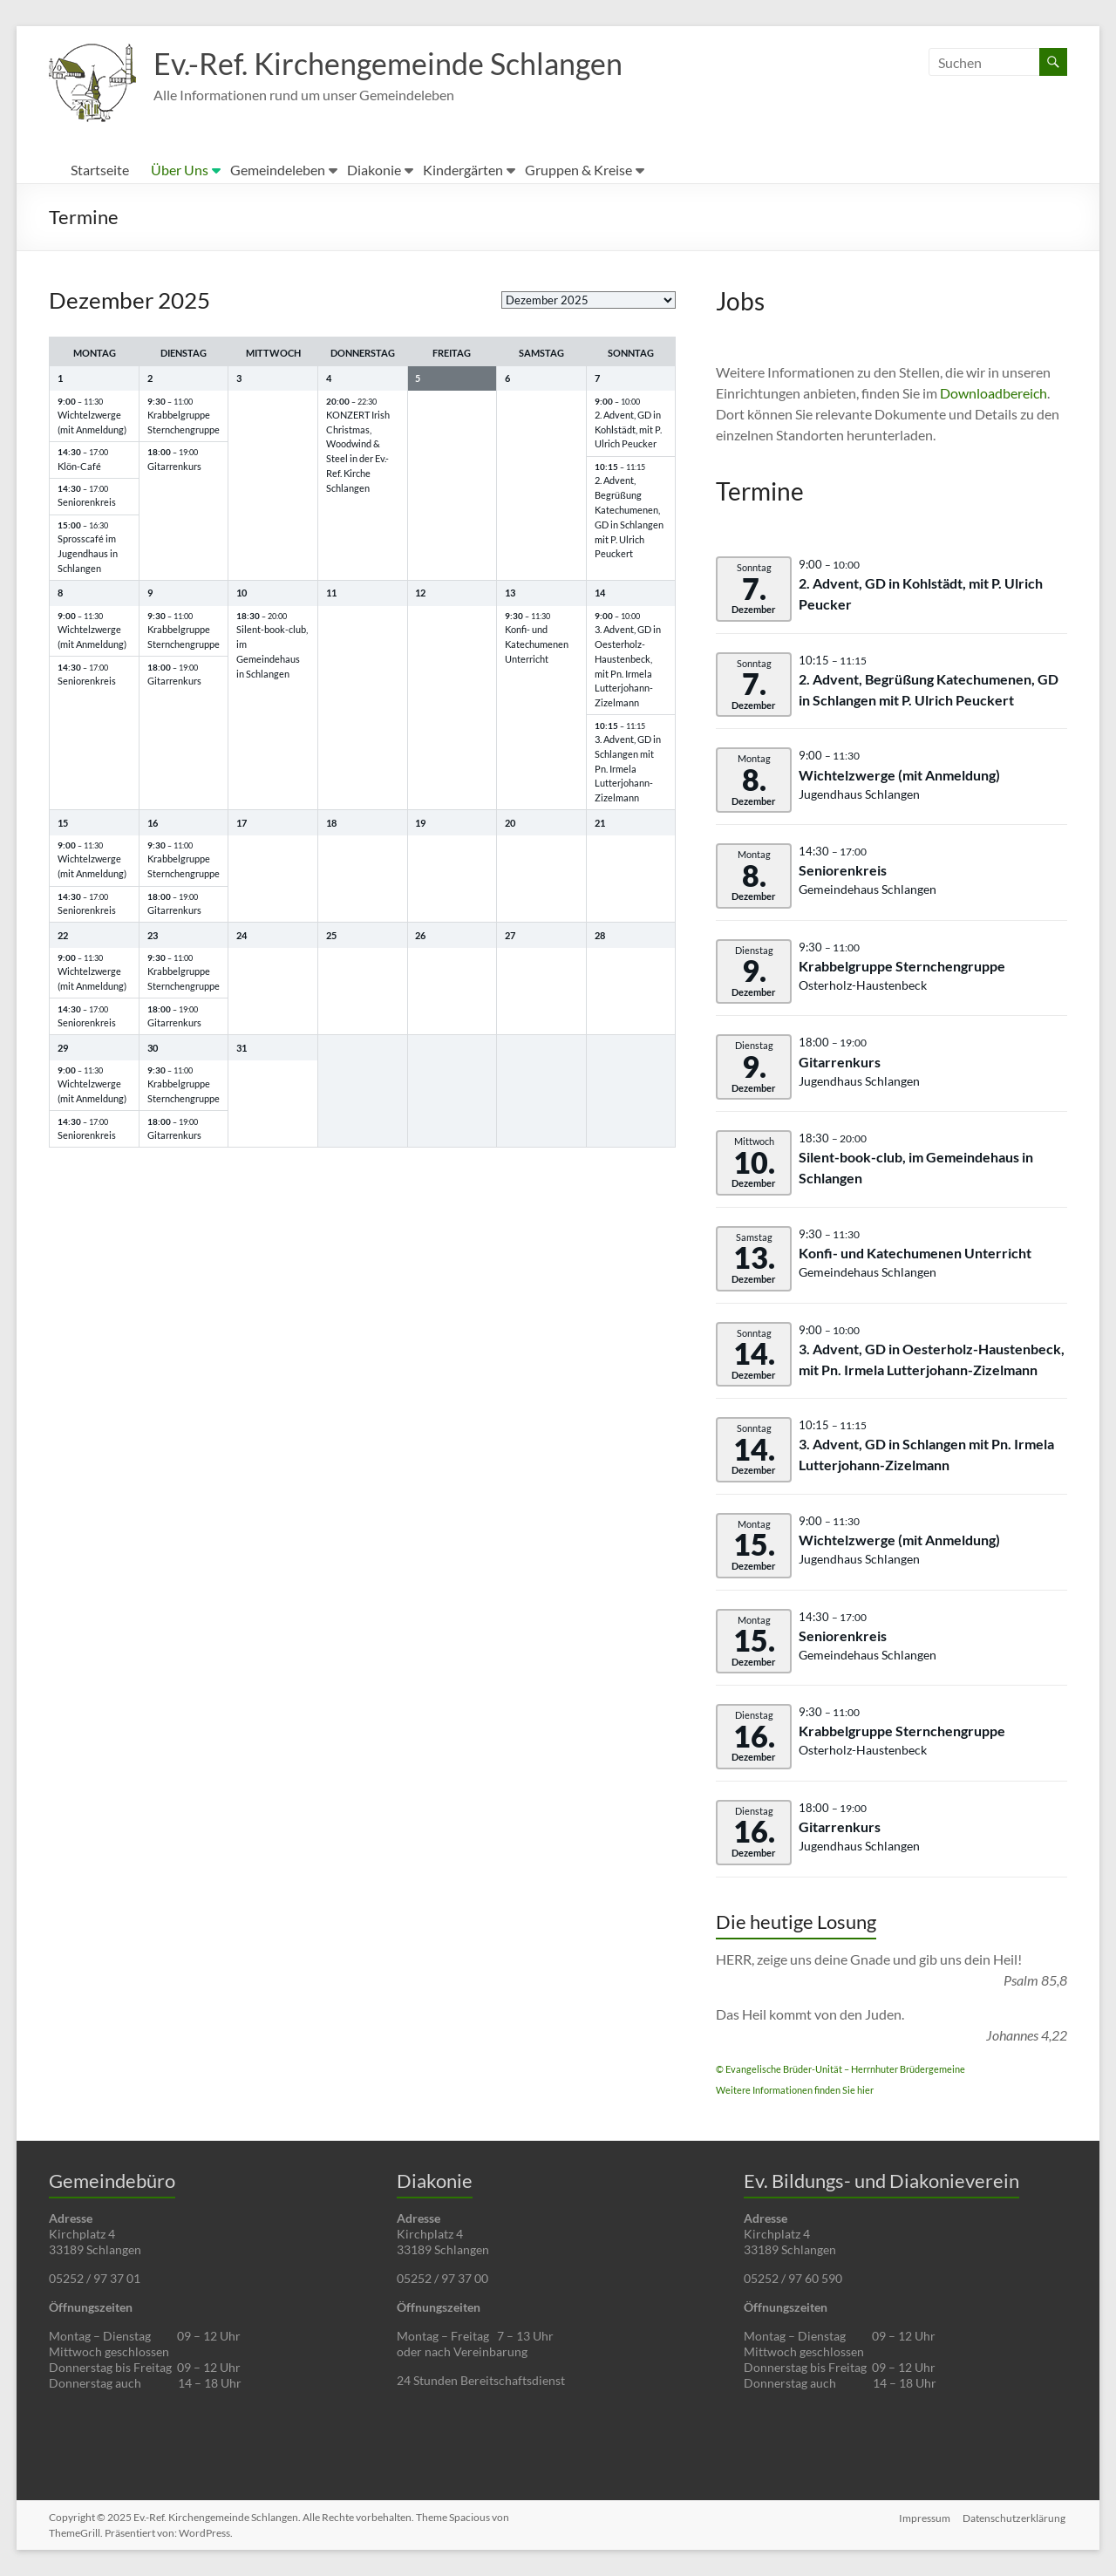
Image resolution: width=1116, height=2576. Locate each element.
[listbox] (588, 300)
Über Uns (179, 169)
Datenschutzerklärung (1015, 2517)
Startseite (100, 169)
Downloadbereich (993, 393)
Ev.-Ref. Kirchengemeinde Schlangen (401, 63)
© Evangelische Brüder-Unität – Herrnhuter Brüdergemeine (840, 2069)
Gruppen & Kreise (578, 169)
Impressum (924, 2517)
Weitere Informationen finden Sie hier (795, 2090)
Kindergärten (463, 169)
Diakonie (374, 169)
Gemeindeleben (277, 169)
